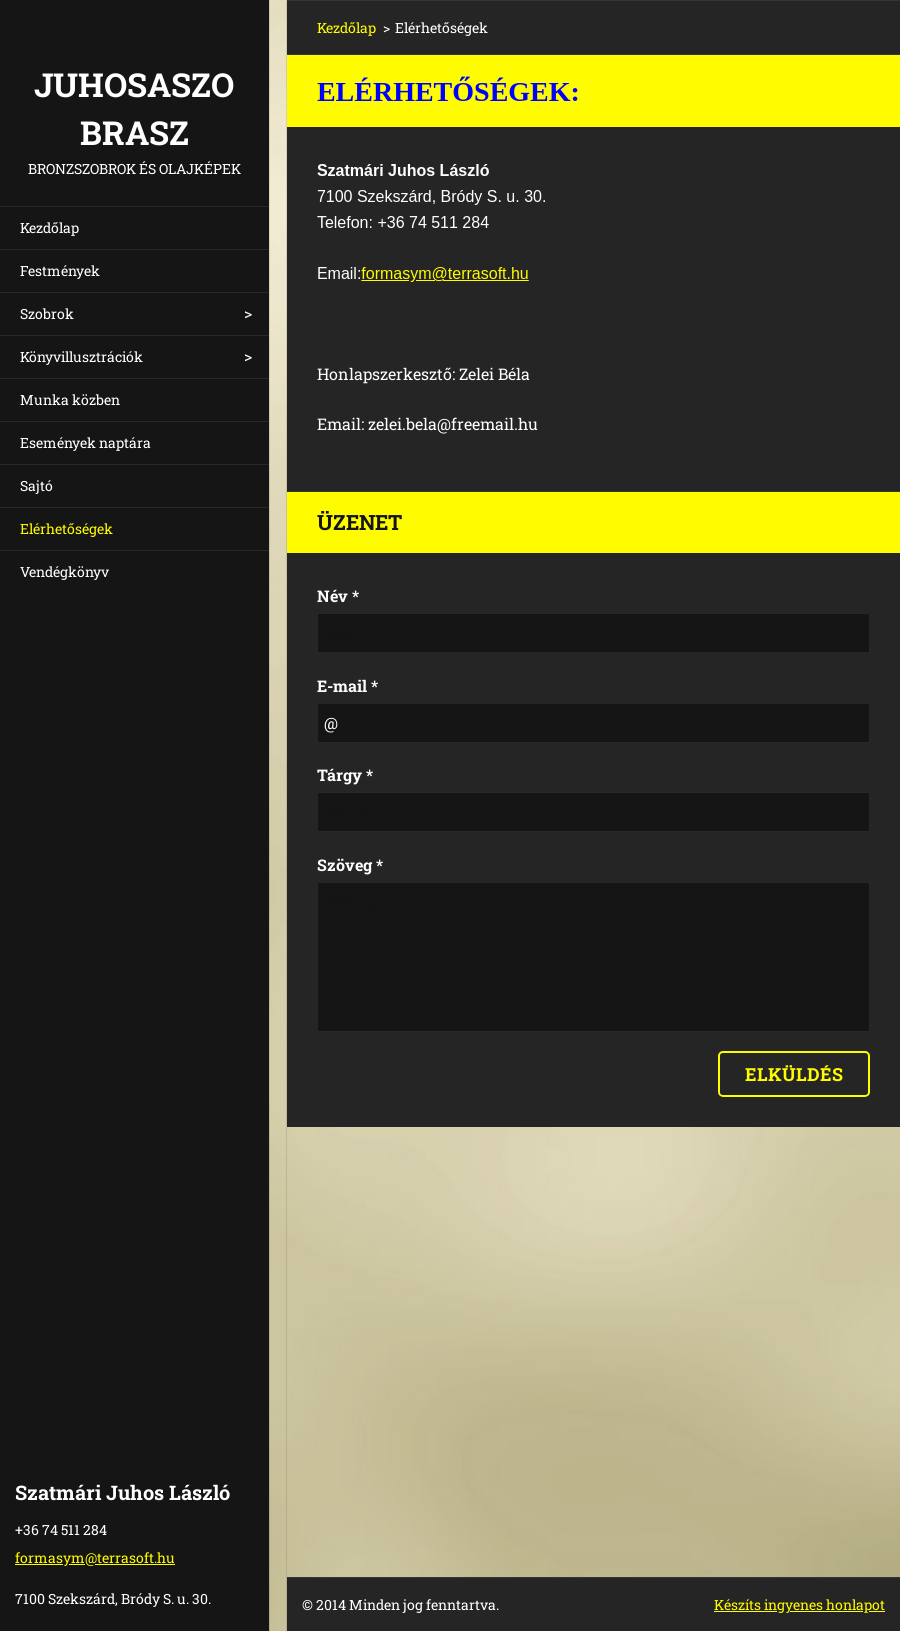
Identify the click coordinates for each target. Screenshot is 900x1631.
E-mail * (347, 685)
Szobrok (47, 313)
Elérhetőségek (66, 528)
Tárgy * (345, 774)
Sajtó (36, 485)
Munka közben (70, 399)
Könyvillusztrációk (81, 356)
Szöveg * (350, 864)
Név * (338, 595)
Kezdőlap (49, 227)
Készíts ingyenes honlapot (799, 1604)
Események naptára (85, 442)
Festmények (60, 270)
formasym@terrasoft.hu (444, 273)
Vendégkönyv (64, 571)
